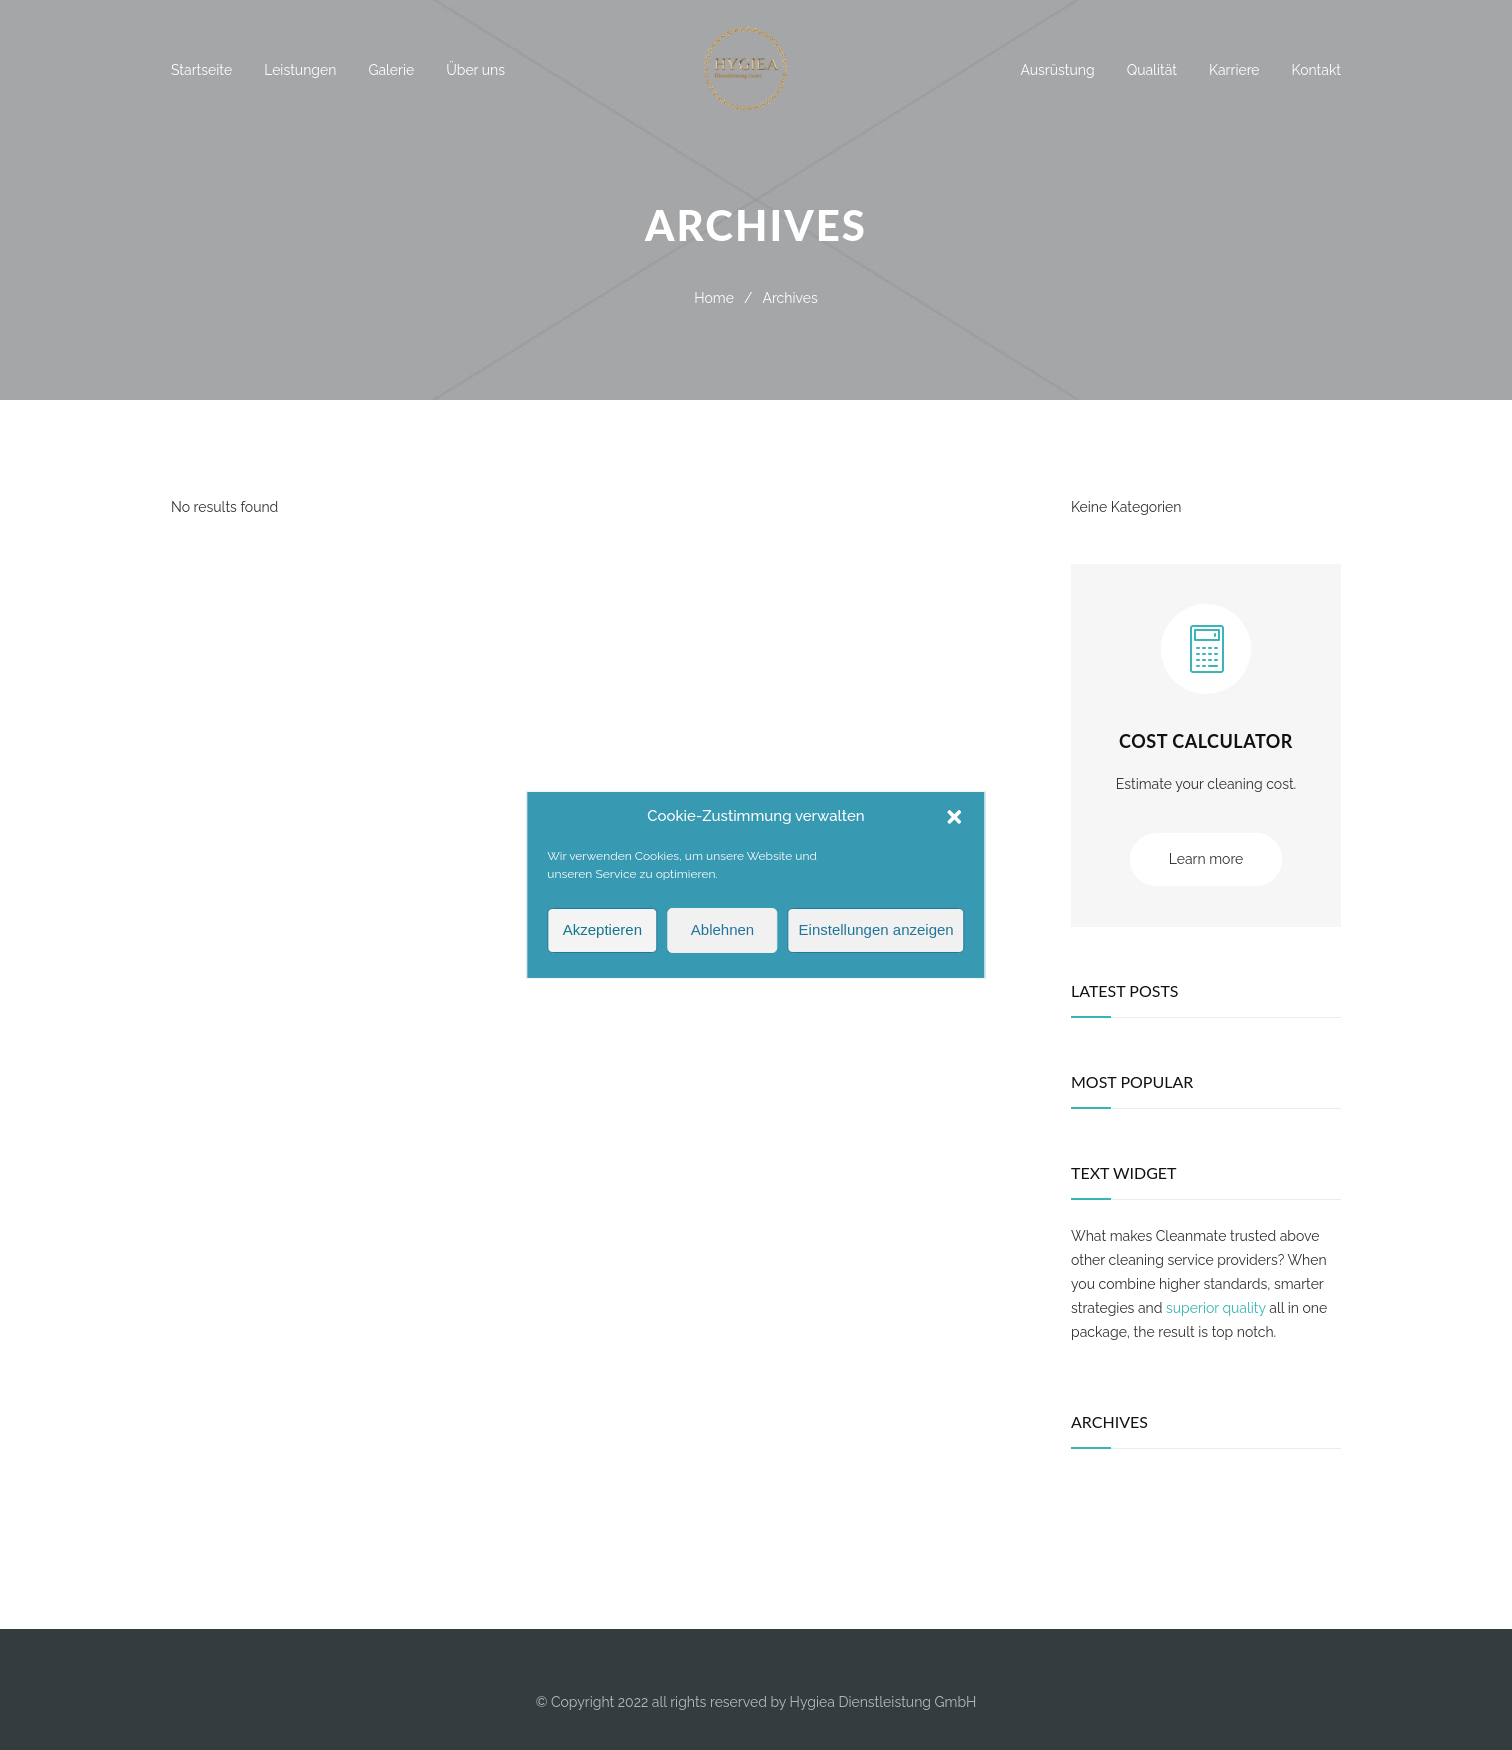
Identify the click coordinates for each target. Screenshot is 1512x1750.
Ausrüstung (1057, 70)
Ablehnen (722, 948)
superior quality (1216, 1308)
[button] (955, 835)
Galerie (391, 70)
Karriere (1234, 70)
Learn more (1206, 859)
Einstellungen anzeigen (876, 948)
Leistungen (300, 70)
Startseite (201, 70)
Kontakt (1316, 70)
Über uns (475, 70)
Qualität (1152, 70)
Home (714, 298)
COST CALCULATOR (1206, 741)
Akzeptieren (602, 948)
